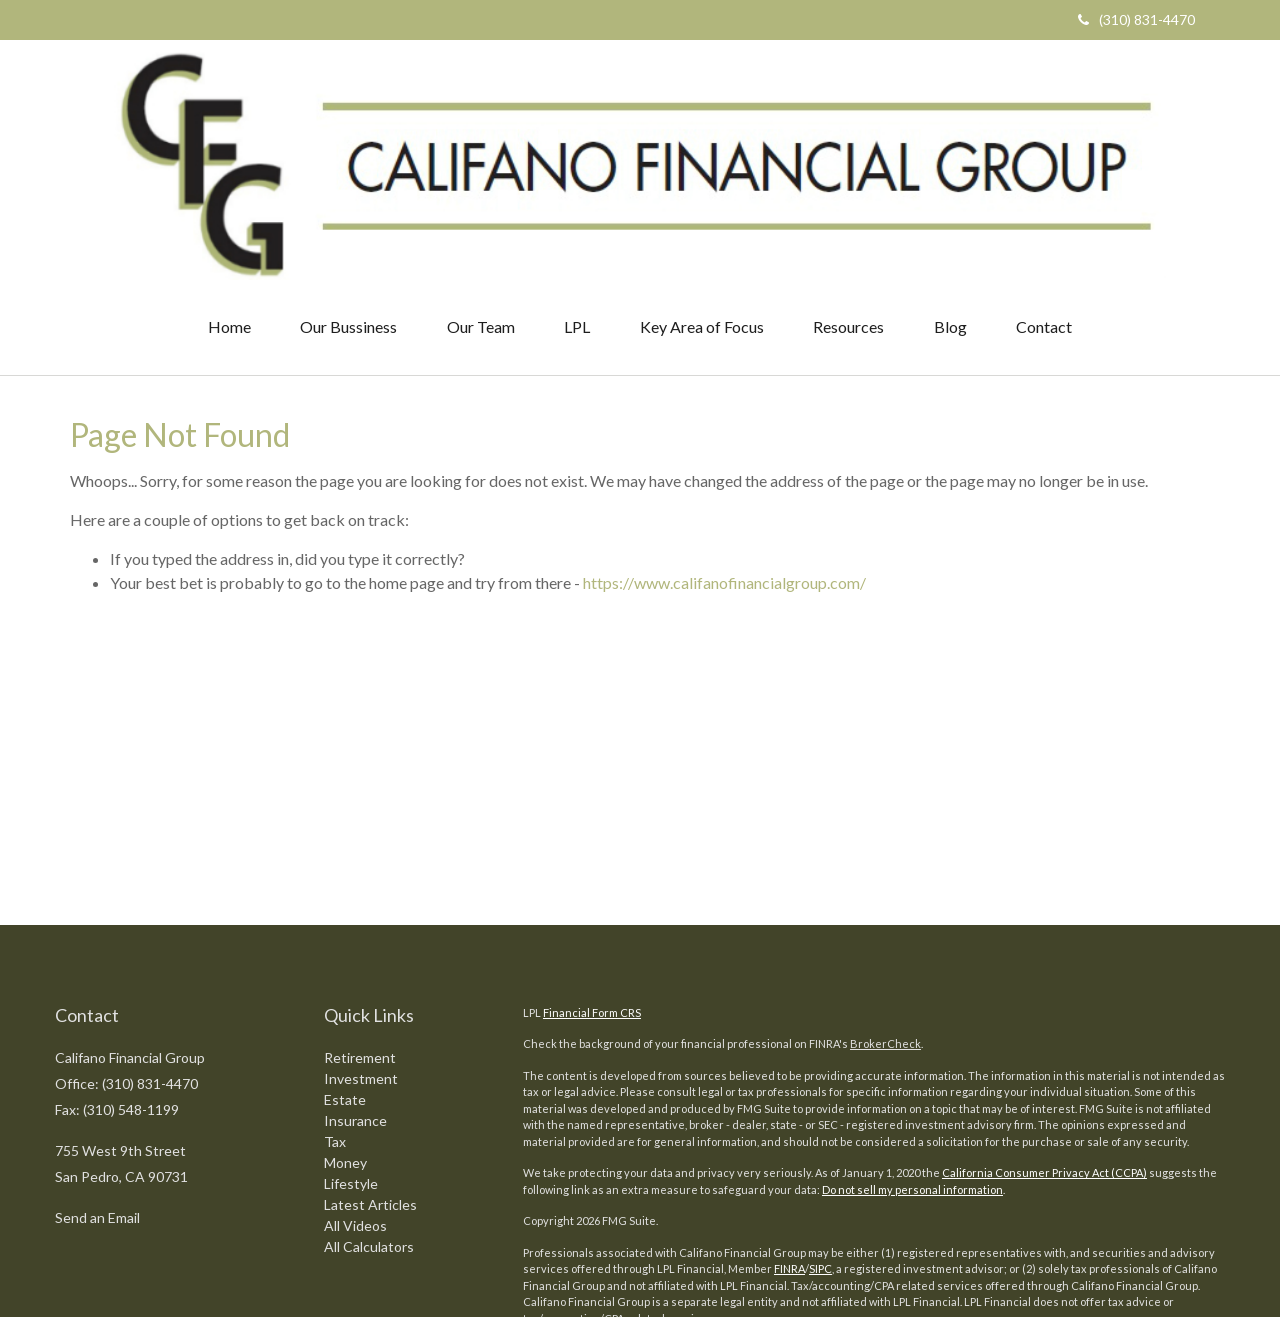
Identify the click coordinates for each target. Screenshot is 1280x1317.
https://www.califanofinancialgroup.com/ (724, 429)
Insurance (355, 966)
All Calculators (369, 1092)
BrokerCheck (885, 890)
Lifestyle (351, 1029)
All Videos (355, 1071)
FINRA (789, 1115)
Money (345, 1008)
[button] (347, 174)
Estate (345, 945)
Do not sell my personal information (912, 1036)
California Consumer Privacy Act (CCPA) (1044, 1019)
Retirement (360, 903)
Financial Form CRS (592, 859)
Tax (335, 987)
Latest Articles (370, 1050)
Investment (361, 924)
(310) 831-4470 (1136, 19)
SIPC (820, 1115)
